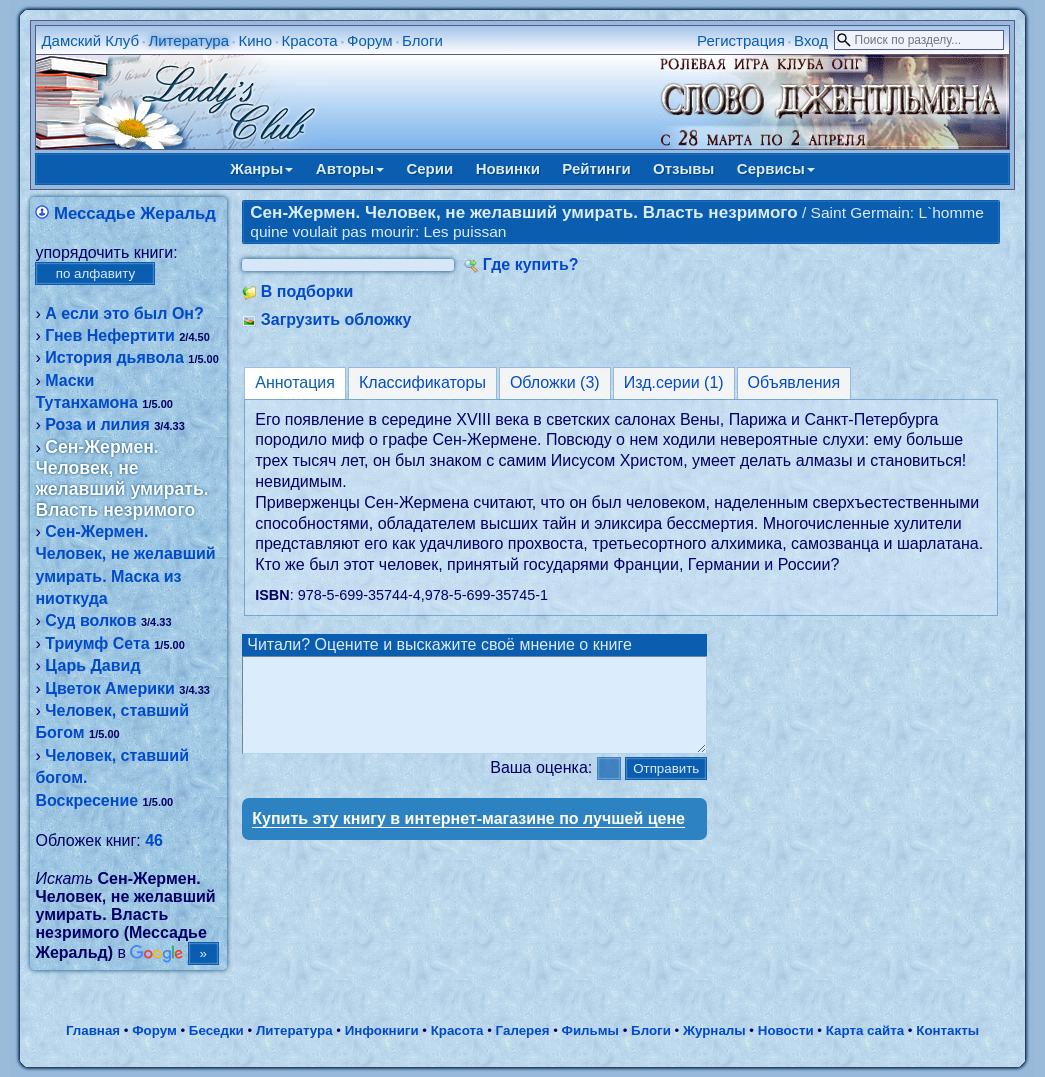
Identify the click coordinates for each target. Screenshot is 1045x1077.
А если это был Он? (124, 313)
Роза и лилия (97, 424)
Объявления (794, 382)
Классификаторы (422, 382)
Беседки (216, 1030)
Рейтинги (596, 168)
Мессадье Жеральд (135, 213)
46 (154, 840)
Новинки (508, 168)
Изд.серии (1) (674, 382)
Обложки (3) (555, 382)
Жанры (261, 168)
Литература (188, 40)
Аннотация (295, 382)
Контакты (947, 1030)
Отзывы (683, 168)
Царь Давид (92, 665)
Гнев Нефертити (110, 335)
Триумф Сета (97, 643)
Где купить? (531, 264)
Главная (93, 1030)
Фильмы (590, 1030)
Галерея (523, 1030)
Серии (429, 168)
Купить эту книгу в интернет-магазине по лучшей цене (468, 836)
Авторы (350, 168)
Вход (811, 40)
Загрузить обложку (336, 319)
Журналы (714, 1030)
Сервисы (776, 168)
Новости (786, 1030)
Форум (370, 40)
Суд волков (90, 620)
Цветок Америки (110, 688)
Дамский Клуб (90, 40)
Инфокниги (382, 1030)
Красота (310, 40)
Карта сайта (865, 1030)
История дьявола (114, 357)
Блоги (422, 40)
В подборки (307, 291)
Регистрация (741, 40)
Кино (255, 40)
